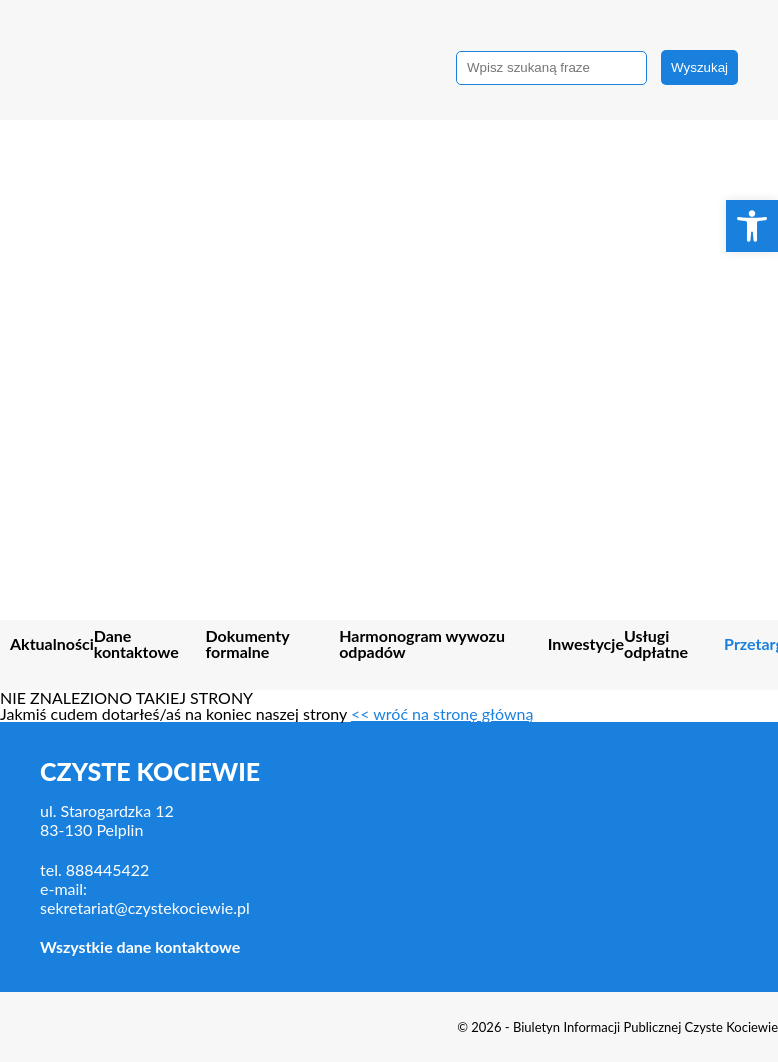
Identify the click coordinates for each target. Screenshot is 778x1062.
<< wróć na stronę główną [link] (442, 713)
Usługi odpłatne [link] (656, 644)
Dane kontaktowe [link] (136, 644)
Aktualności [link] (52, 644)
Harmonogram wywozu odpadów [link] (422, 644)
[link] (752, 226)
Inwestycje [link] (586, 644)
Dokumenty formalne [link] (248, 644)
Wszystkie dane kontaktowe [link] (140, 946)
